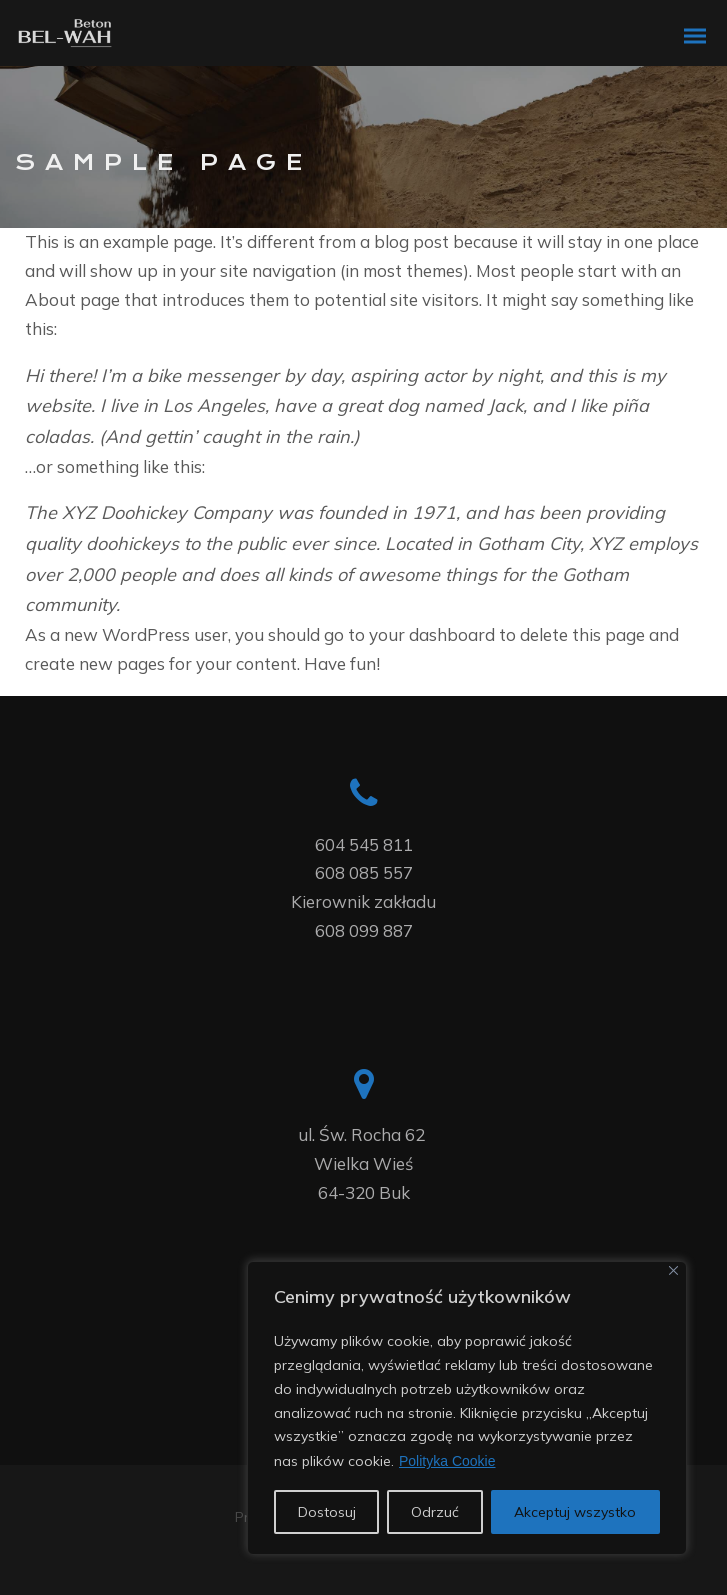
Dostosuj (327, 1512)
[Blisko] (673, 1270)
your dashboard (432, 634)
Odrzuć (435, 1512)
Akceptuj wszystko (575, 1512)
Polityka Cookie (447, 1461)
